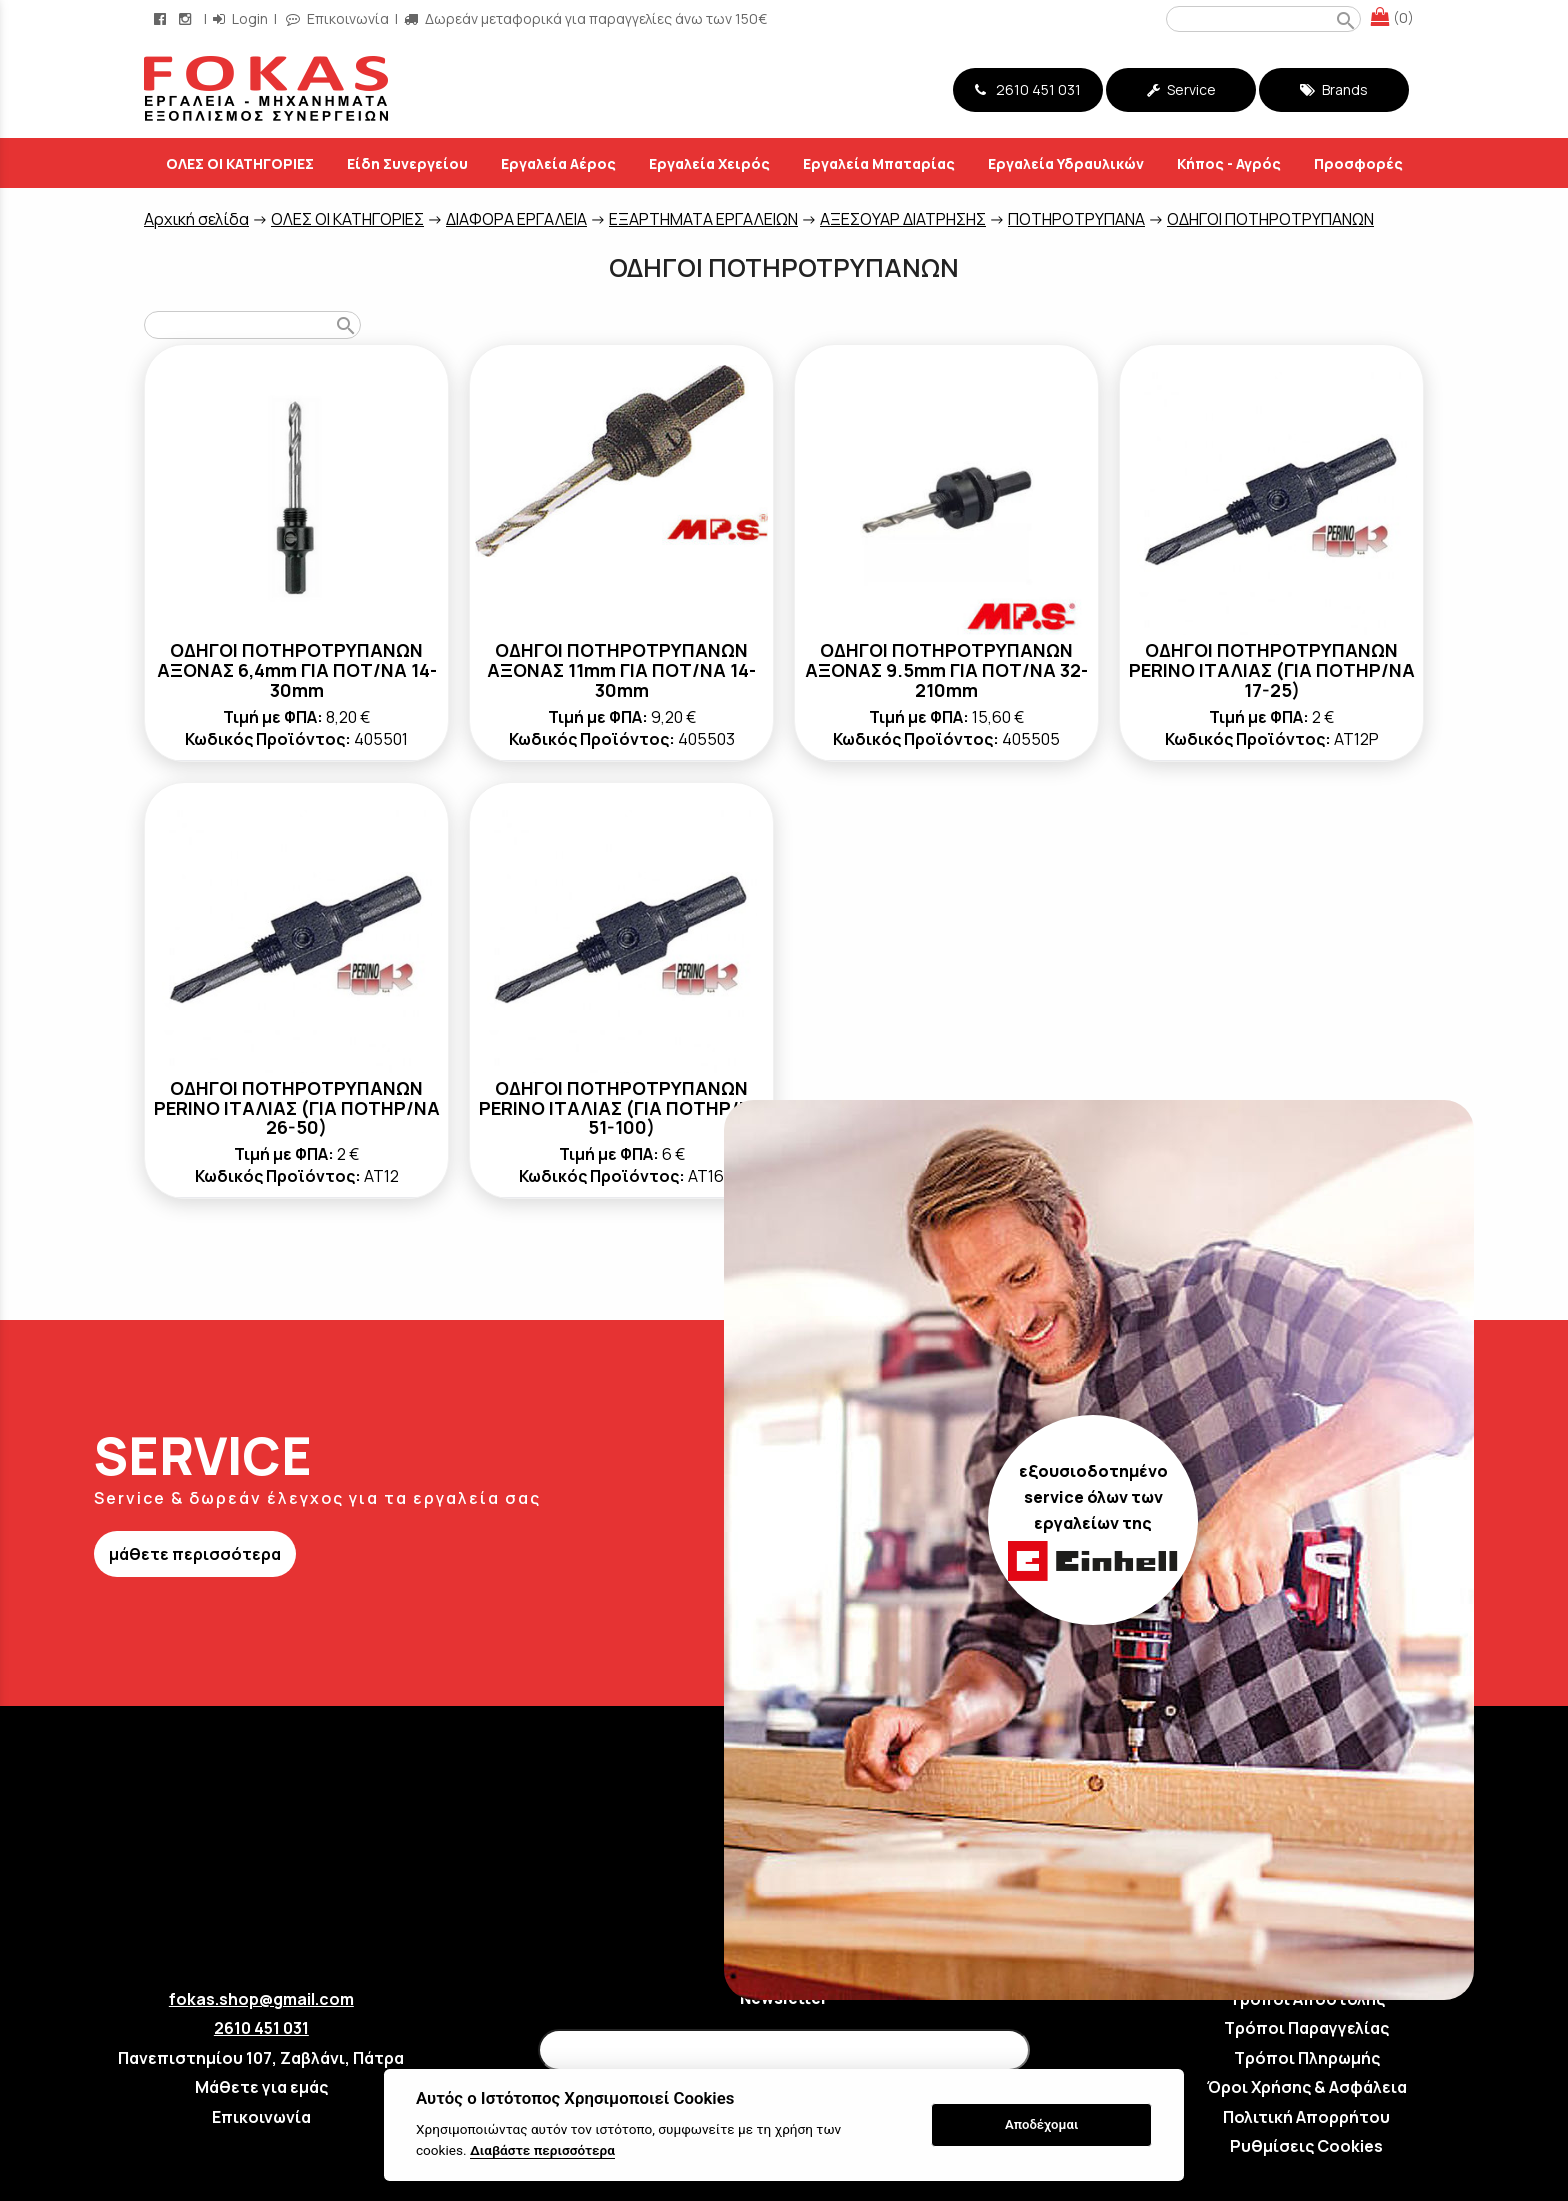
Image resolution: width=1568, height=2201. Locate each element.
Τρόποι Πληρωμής (1307, 2058)
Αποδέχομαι (1041, 2124)
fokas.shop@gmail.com (261, 1999)
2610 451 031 (1028, 89)
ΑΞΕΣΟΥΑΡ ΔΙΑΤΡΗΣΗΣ (903, 219)
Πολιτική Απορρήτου (1306, 2117)
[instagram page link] (187, 18)
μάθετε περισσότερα (195, 1554)
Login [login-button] (240, 18)
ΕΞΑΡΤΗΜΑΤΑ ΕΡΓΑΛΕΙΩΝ (703, 219)
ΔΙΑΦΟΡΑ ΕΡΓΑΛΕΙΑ (516, 219)
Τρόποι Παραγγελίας (1306, 2028)
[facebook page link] (162, 18)
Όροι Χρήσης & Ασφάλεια (1307, 2087)
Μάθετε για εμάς (261, 2087)
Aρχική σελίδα (196, 219)
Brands (1334, 89)
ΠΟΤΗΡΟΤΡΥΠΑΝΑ (1076, 219)
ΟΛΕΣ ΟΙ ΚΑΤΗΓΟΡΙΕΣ (347, 219)
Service (1181, 89)
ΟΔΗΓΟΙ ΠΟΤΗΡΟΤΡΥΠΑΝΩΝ (1270, 219)
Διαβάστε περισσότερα (542, 2150)
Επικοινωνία (261, 2117)
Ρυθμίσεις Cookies (1306, 2146)
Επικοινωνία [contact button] (337, 18)
